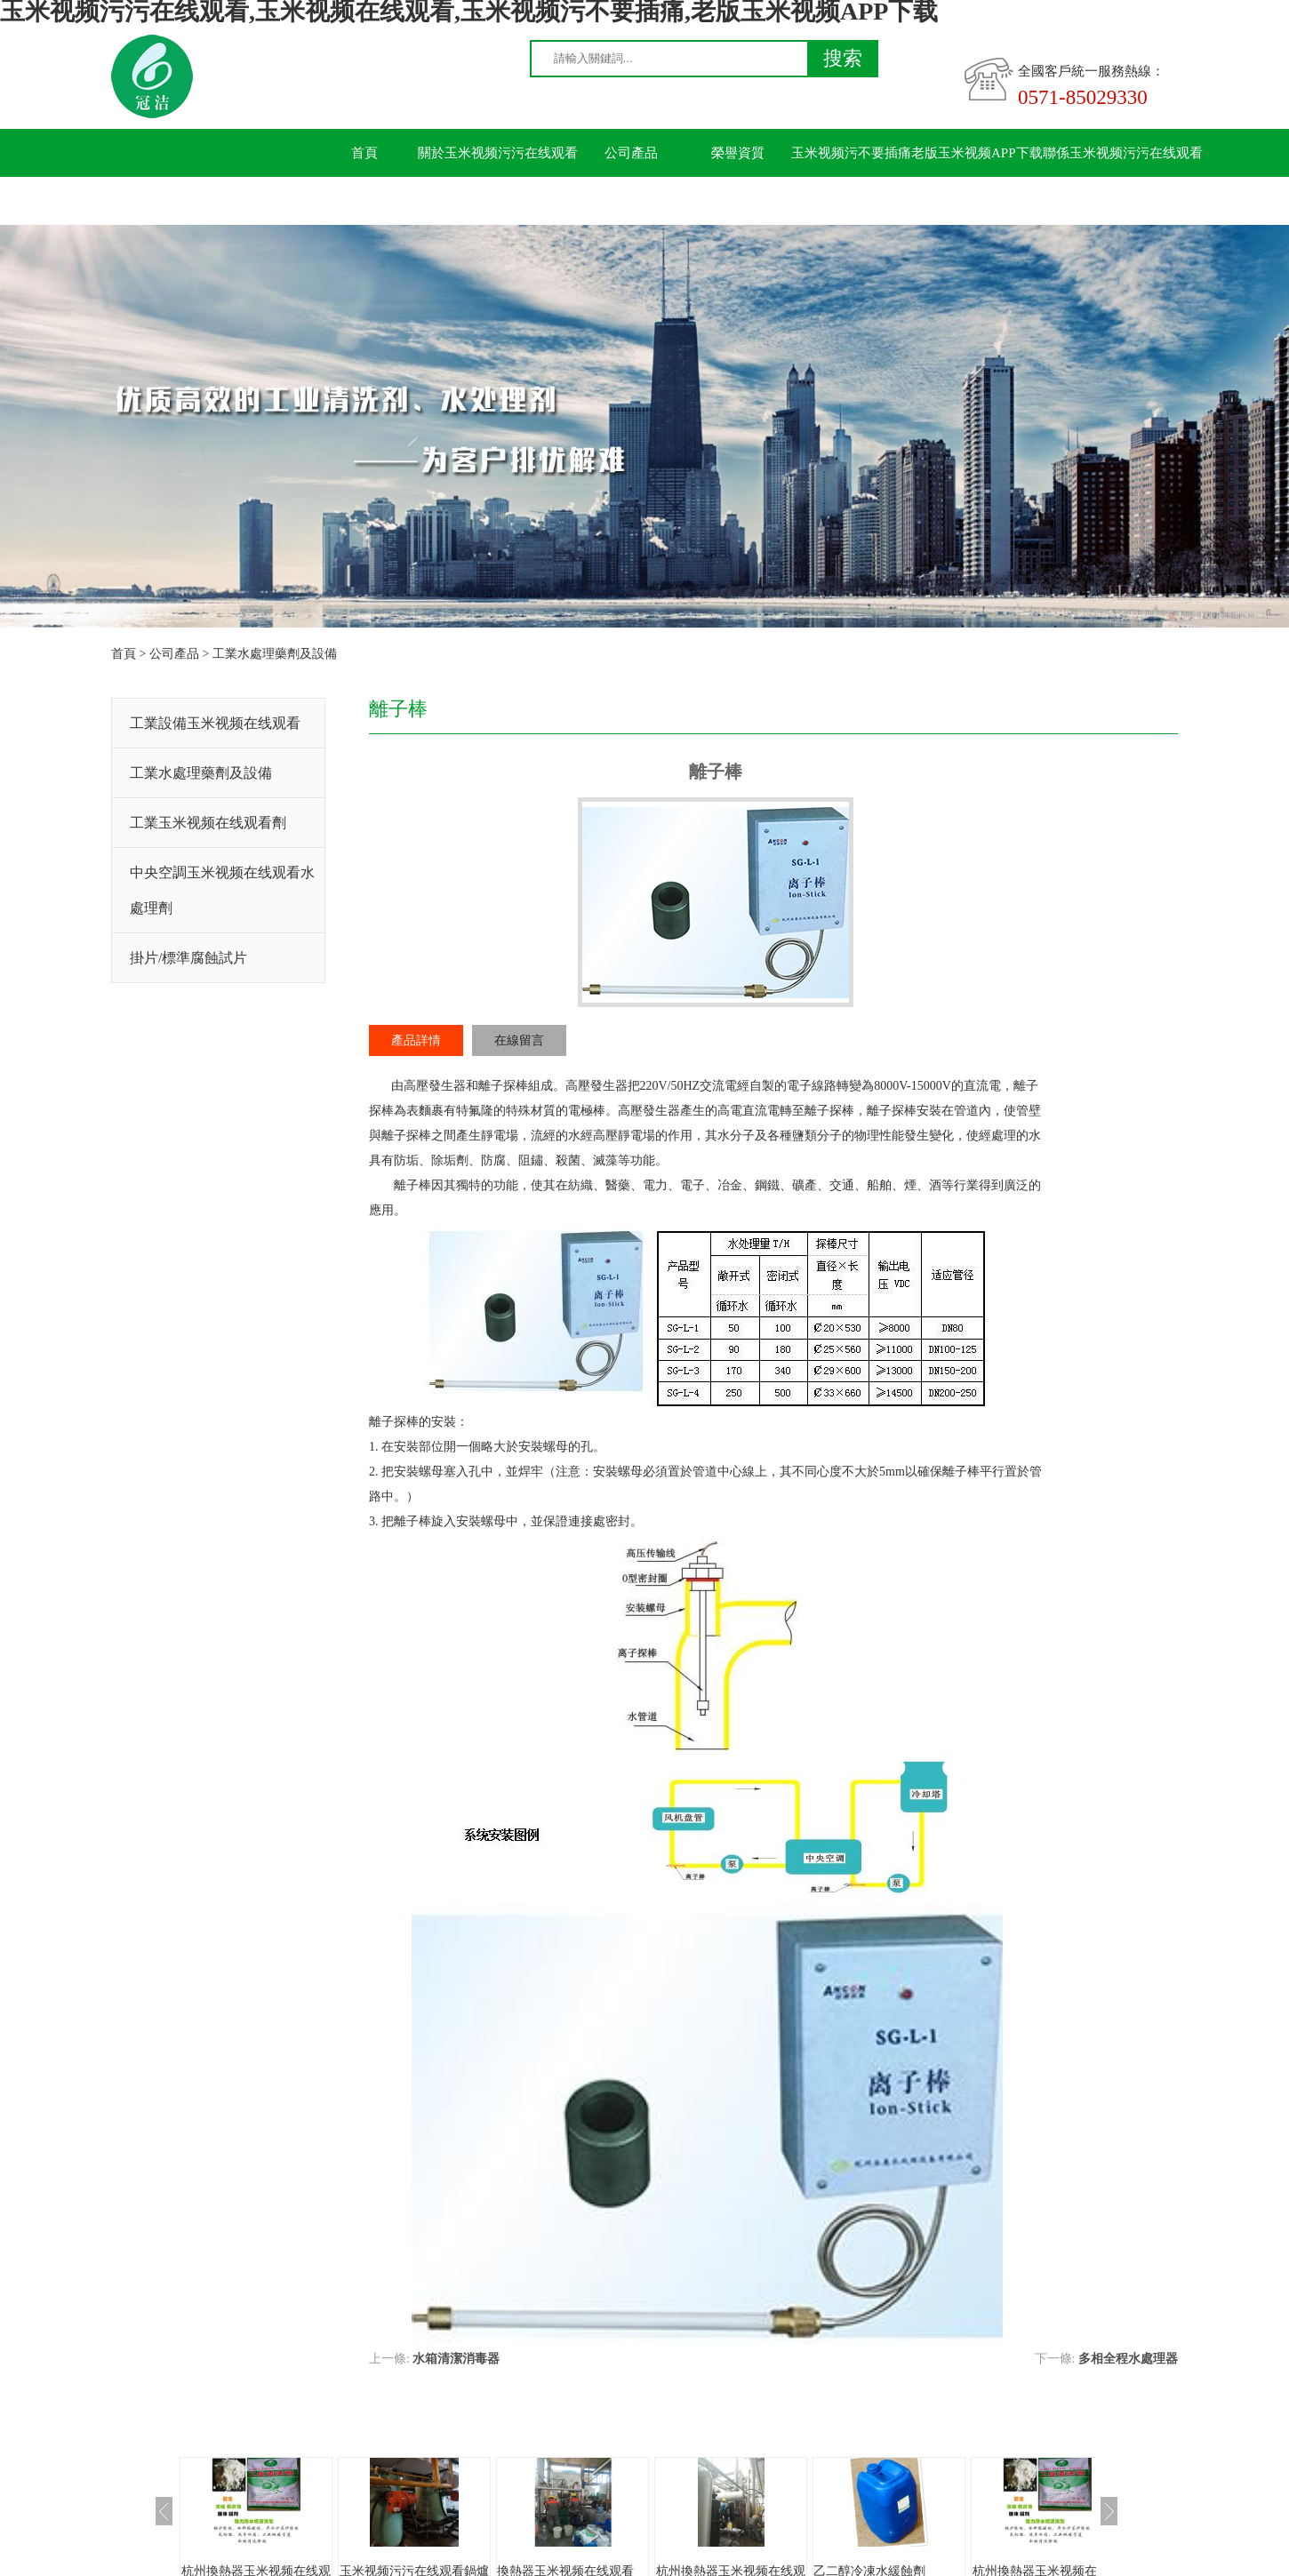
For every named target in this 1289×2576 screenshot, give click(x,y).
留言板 (365, 201)
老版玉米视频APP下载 (977, 153)
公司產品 (631, 153)
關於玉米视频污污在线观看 (498, 153)
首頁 (364, 153)
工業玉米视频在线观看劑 (208, 822)
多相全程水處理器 (1128, 2358)
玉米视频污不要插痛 (851, 153)
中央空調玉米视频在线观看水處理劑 (222, 890)
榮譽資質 (738, 153)
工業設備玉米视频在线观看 (215, 723)
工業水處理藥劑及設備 (274, 653)
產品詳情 (416, 1040)
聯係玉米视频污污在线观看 (1123, 153)
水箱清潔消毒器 (456, 2358)
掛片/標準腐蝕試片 (188, 957)
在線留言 (519, 1040)
